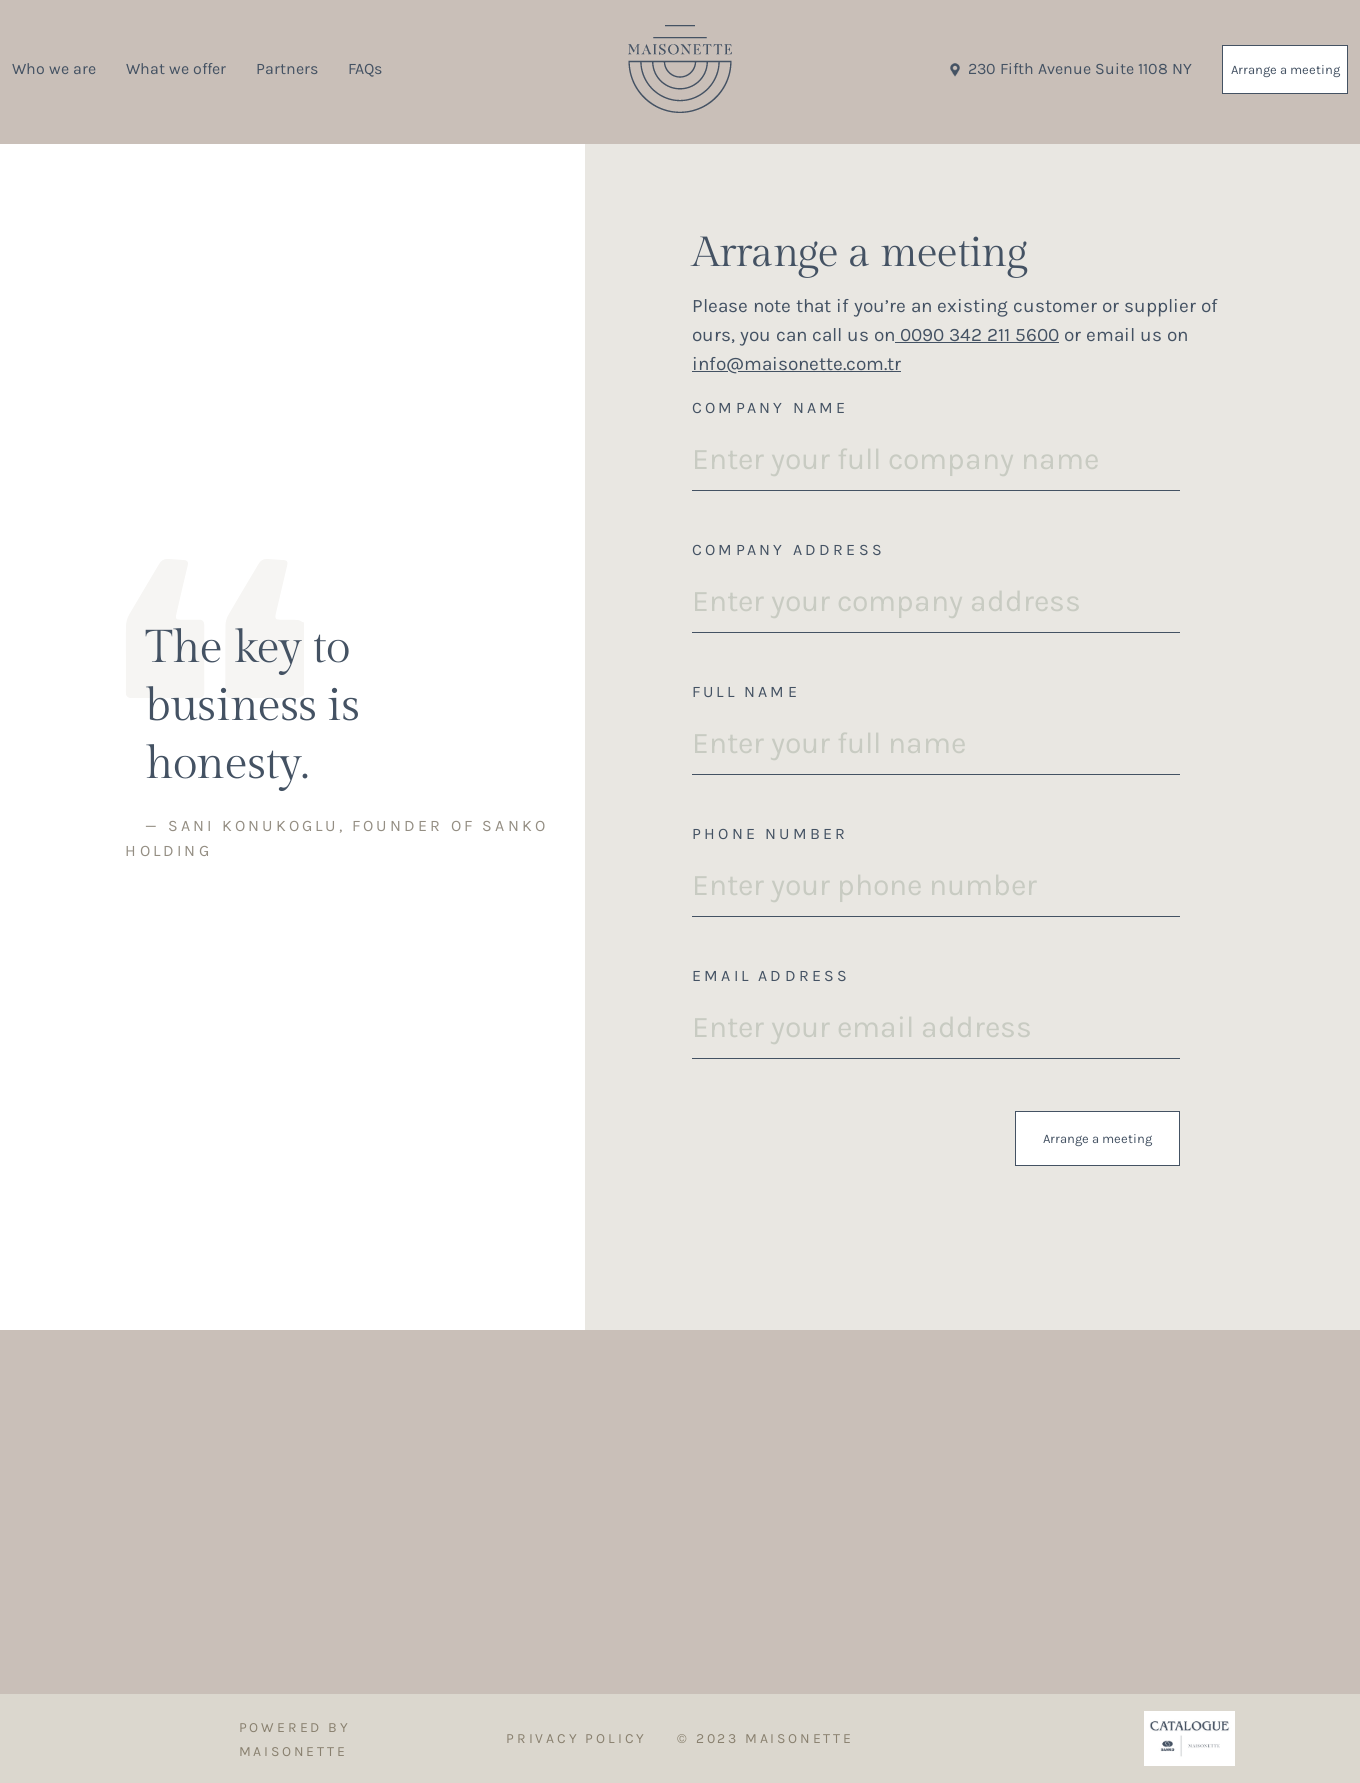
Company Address (788, 549)
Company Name (770, 407)
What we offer (176, 68)
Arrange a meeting (1285, 69)
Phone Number (770, 833)
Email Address (771, 975)
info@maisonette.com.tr (796, 364)
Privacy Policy (576, 1738)
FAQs (365, 68)
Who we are (54, 68)
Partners (287, 68)
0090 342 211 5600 (977, 335)
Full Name (746, 691)
